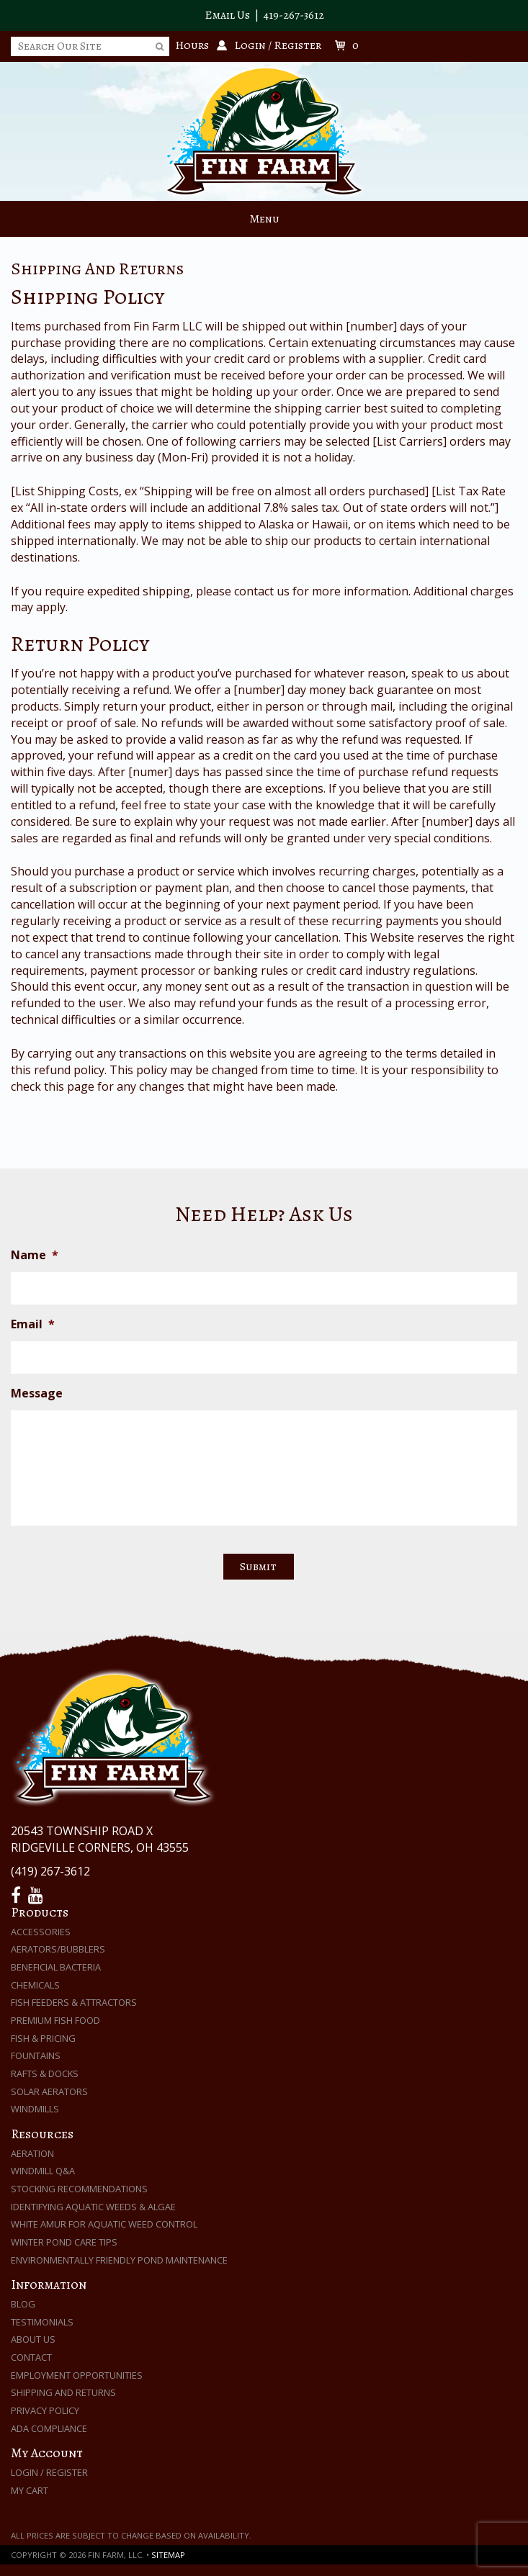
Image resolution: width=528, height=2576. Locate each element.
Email (33, 1324)
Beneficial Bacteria (56, 1966)
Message (37, 1393)
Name (34, 1255)
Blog (23, 2303)
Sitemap (168, 2554)
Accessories (41, 1931)
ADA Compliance (49, 2428)
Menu (264, 219)
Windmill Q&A (43, 2170)
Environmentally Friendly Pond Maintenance (119, 2259)
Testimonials (42, 2321)
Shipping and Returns (63, 2392)
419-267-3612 (294, 15)
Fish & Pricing (43, 2038)
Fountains (36, 2055)
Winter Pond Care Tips (64, 2241)
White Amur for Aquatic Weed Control (104, 2223)
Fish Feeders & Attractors (74, 2002)
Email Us (227, 15)
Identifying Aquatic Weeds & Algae (93, 2206)
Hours (192, 45)
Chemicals (35, 1984)
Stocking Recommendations (79, 2188)
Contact (31, 2357)
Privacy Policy (45, 2410)
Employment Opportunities (77, 2375)
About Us (33, 2339)
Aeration (32, 2153)
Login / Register (49, 2472)
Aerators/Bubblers (58, 1948)
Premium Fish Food (55, 2020)
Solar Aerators (49, 2091)
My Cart (29, 2490)
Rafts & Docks (45, 2073)
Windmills (35, 2108)
